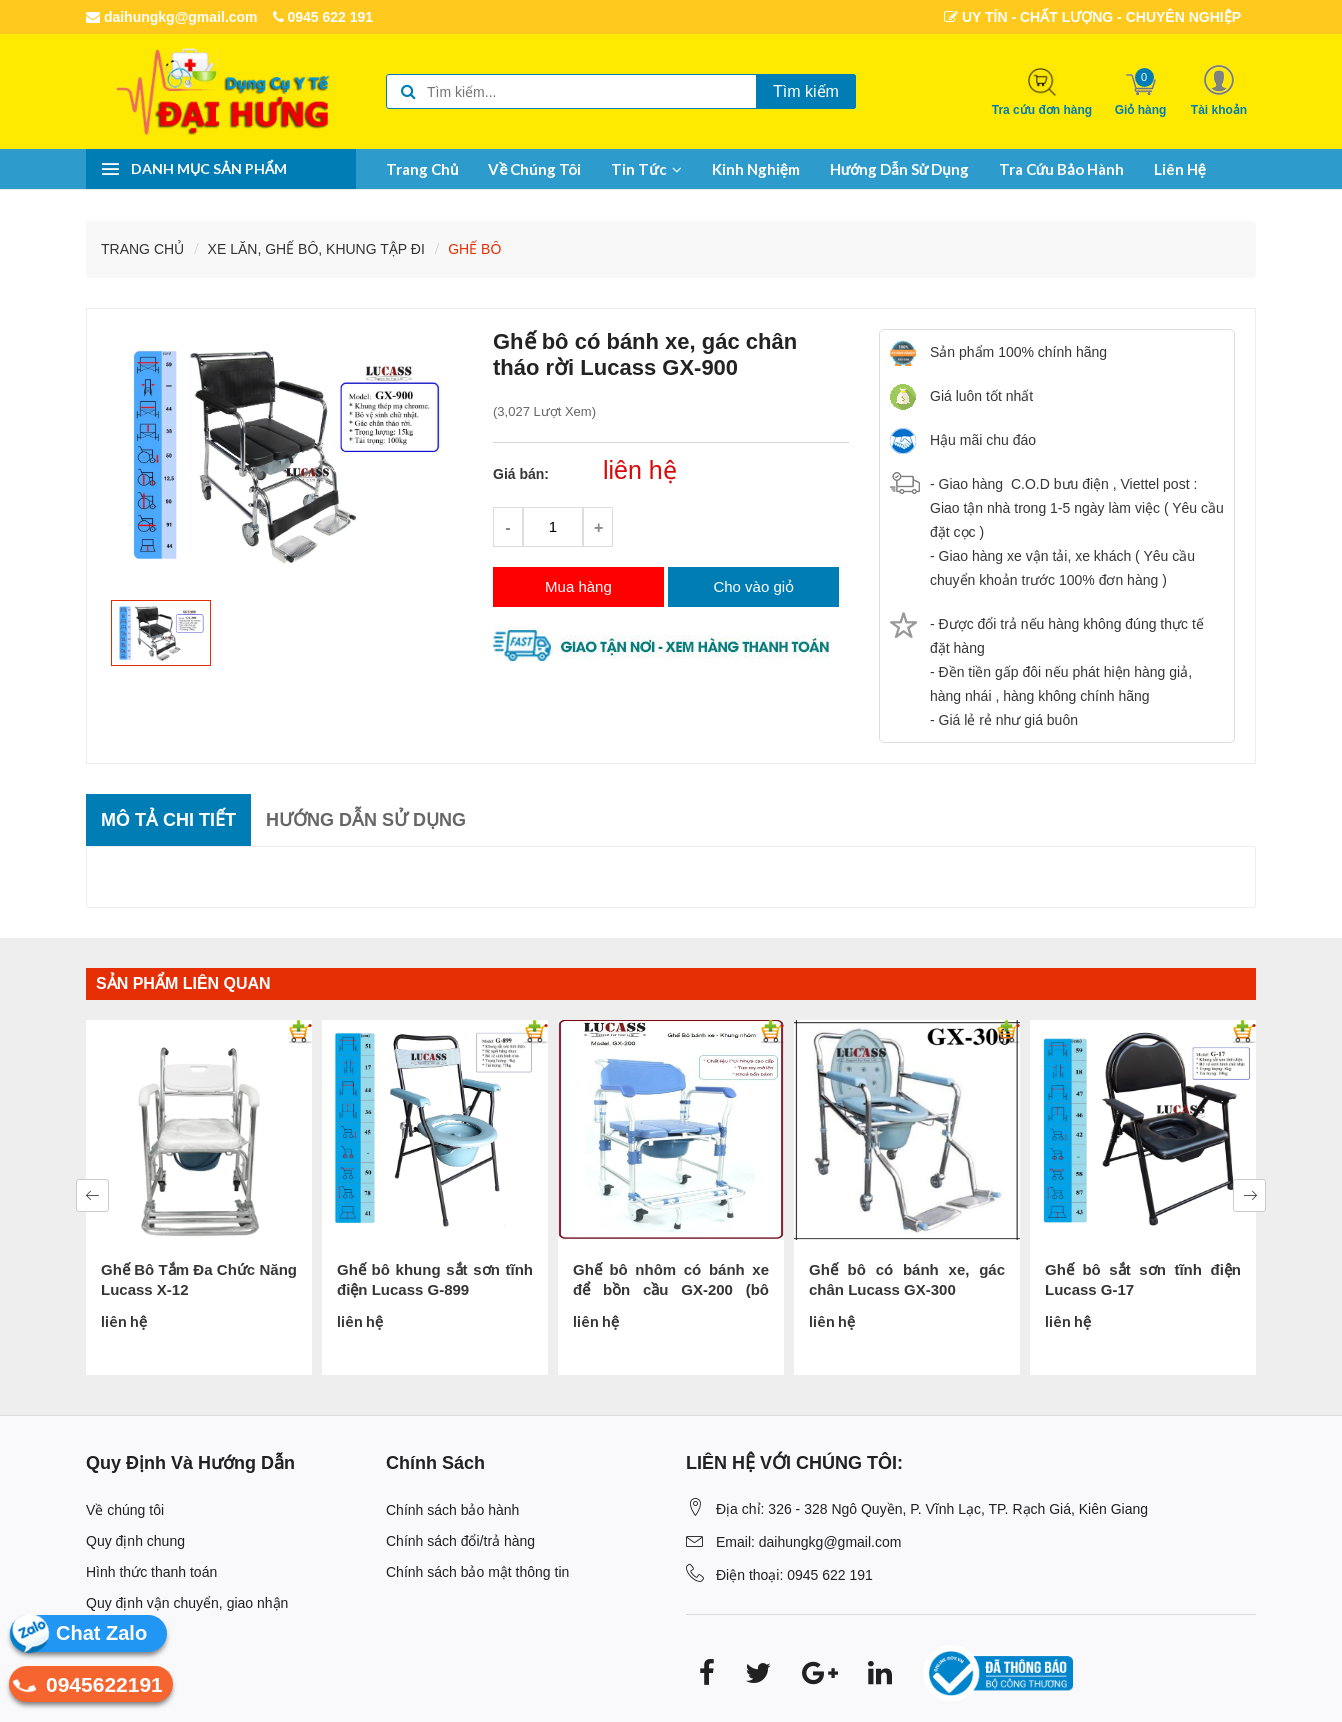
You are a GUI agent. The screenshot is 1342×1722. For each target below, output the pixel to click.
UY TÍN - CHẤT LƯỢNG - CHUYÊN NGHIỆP (1092, 17)
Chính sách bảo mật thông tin (477, 1572)
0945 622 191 (323, 17)
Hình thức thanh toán (151, 1572)
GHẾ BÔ (474, 249)
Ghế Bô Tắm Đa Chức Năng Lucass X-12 (199, 1279)
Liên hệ (1180, 169)
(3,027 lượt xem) (544, 411)
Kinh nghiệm (756, 169)
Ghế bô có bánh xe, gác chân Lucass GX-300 (907, 1279)
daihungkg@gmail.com (172, 17)
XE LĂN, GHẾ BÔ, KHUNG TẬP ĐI (316, 249)
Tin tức (646, 169)
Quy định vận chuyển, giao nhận (187, 1603)
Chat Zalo (101, 1633)
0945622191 (86, 1687)
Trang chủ (422, 169)
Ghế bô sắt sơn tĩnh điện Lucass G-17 (1143, 1279)
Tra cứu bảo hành (1061, 169)
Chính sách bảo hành (452, 1510)
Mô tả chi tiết (168, 820)
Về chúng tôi (534, 169)
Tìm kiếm (806, 91)
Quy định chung (135, 1541)
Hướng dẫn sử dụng (899, 169)
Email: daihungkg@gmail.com (808, 1542)
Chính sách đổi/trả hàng (460, 1541)
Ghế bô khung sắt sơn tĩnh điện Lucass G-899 (435, 1279)
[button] (1219, 90)
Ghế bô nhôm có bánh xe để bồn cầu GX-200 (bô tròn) (671, 1280)
